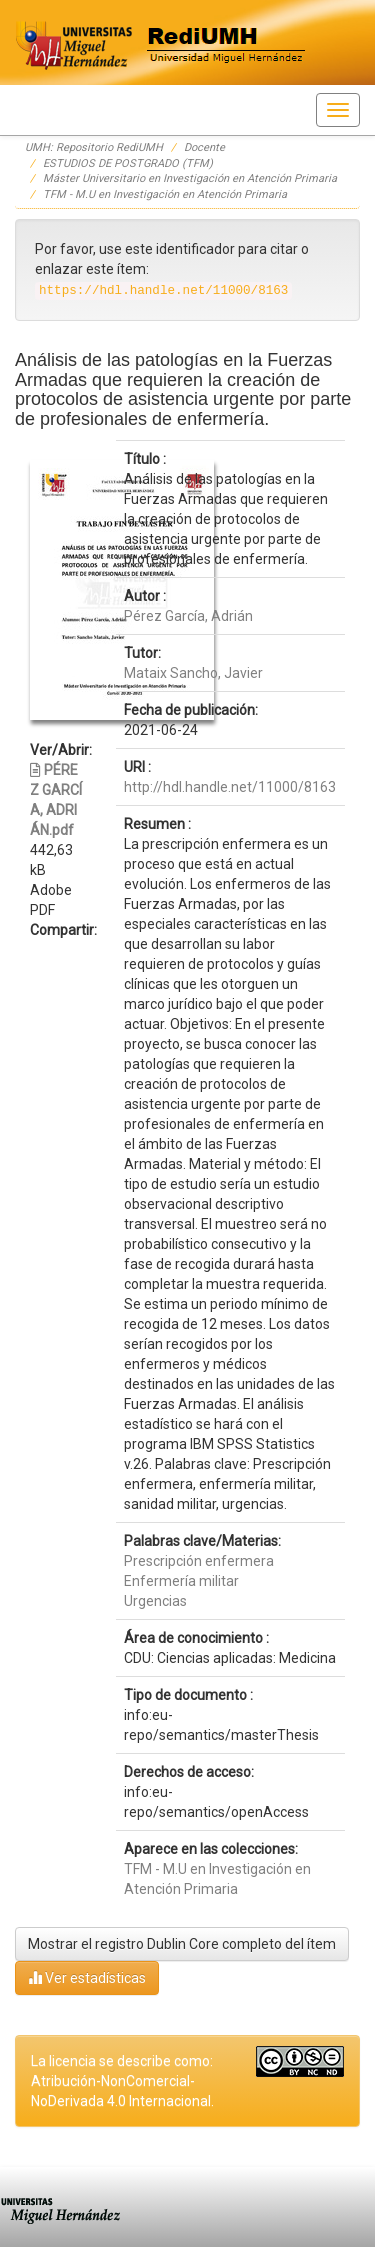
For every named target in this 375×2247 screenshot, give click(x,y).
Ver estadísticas (87, 1977)
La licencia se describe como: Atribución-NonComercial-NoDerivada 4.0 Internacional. (122, 2081)
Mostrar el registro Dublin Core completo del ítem (182, 1944)
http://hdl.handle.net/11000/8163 (230, 787)
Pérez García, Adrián (188, 616)
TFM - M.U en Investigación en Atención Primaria (165, 194)
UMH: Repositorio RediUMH (94, 147)
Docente (204, 147)
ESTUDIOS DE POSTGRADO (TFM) (128, 163)
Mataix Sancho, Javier (193, 673)
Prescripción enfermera (199, 1561)
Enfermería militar (181, 1581)
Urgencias (155, 1601)
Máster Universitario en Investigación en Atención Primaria (190, 178)
